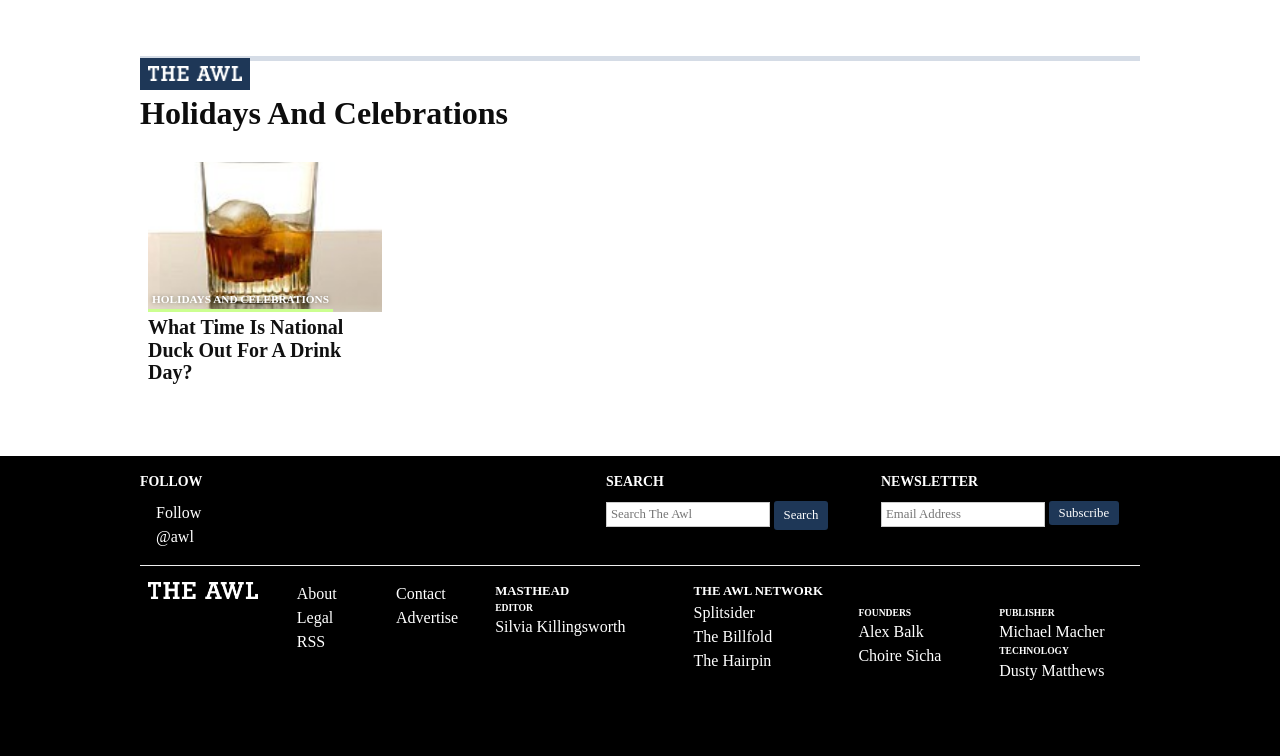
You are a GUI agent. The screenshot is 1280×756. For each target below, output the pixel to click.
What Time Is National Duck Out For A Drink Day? (245, 349)
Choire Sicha (899, 655)
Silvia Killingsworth (560, 626)
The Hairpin (733, 660)
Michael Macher (1051, 631)
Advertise (427, 617)
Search (801, 515)
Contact (421, 593)
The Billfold (733, 636)
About (317, 593)
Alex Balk (890, 631)
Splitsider (724, 612)
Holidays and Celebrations (240, 299)
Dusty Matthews (1051, 670)
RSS (311, 641)
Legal (315, 617)
